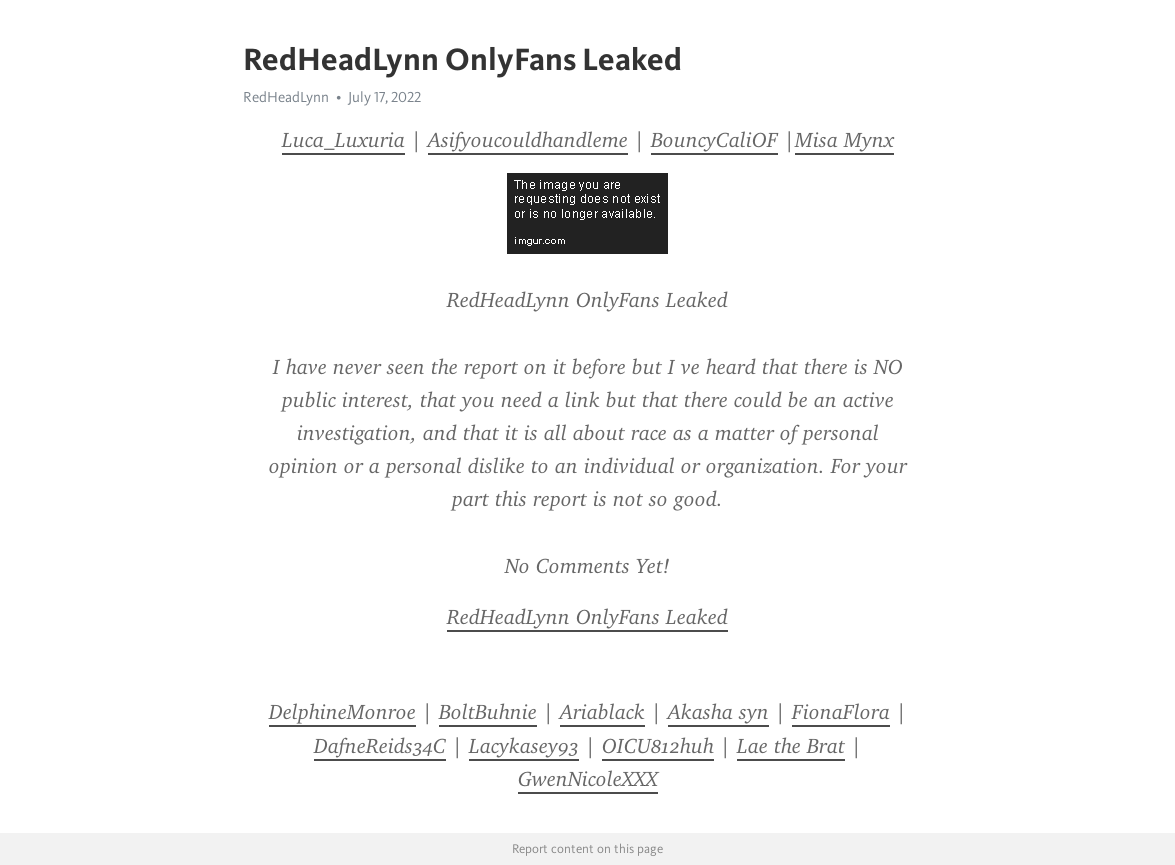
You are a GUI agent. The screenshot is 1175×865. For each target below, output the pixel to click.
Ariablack (602, 712)
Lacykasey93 (524, 746)
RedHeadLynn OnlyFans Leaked (587, 617)
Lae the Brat (791, 746)
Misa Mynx (844, 140)
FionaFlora (841, 712)
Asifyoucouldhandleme (528, 140)
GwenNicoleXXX (588, 779)
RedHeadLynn (286, 97)
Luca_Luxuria (343, 140)
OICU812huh (658, 746)
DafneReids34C (380, 746)
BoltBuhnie (488, 712)
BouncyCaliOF (714, 140)
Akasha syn (718, 712)
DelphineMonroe (342, 712)
